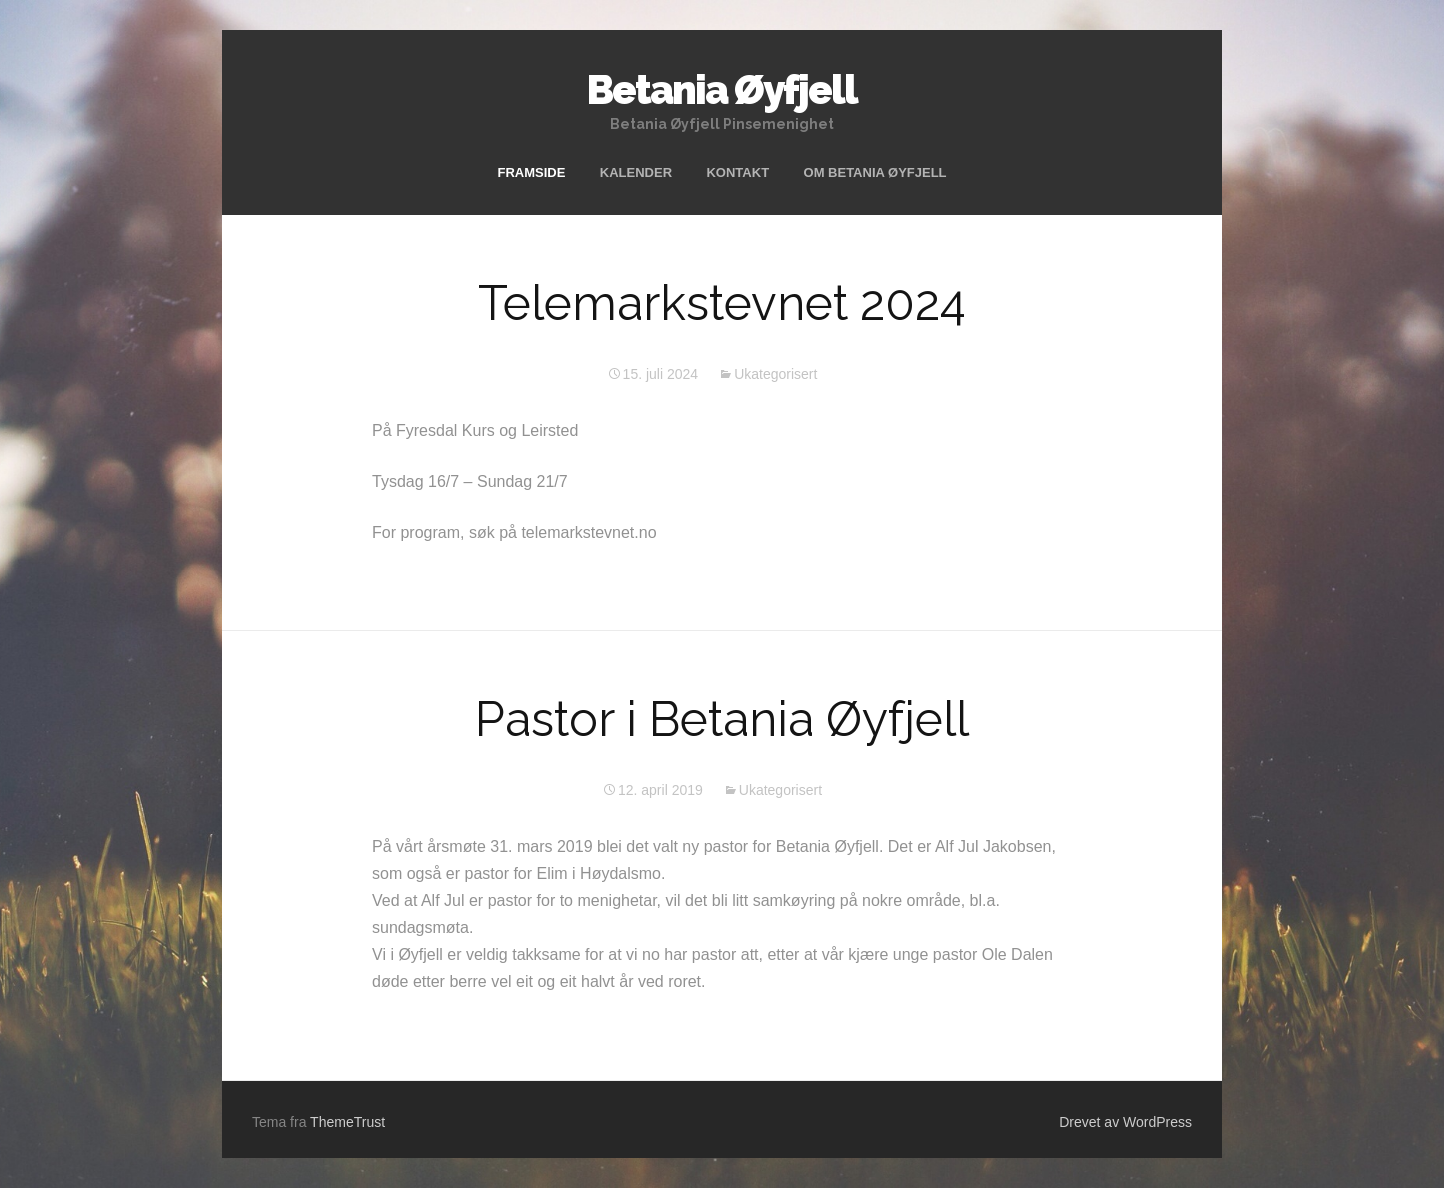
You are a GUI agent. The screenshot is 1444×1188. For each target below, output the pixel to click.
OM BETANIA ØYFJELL (875, 172)
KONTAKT (737, 172)
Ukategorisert (775, 374)
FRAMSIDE (531, 172)
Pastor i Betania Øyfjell (722, 719)
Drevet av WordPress (1125, 1122)
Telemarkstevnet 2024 (722, 303)
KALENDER (636, 172)
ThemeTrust (347, 1122)
